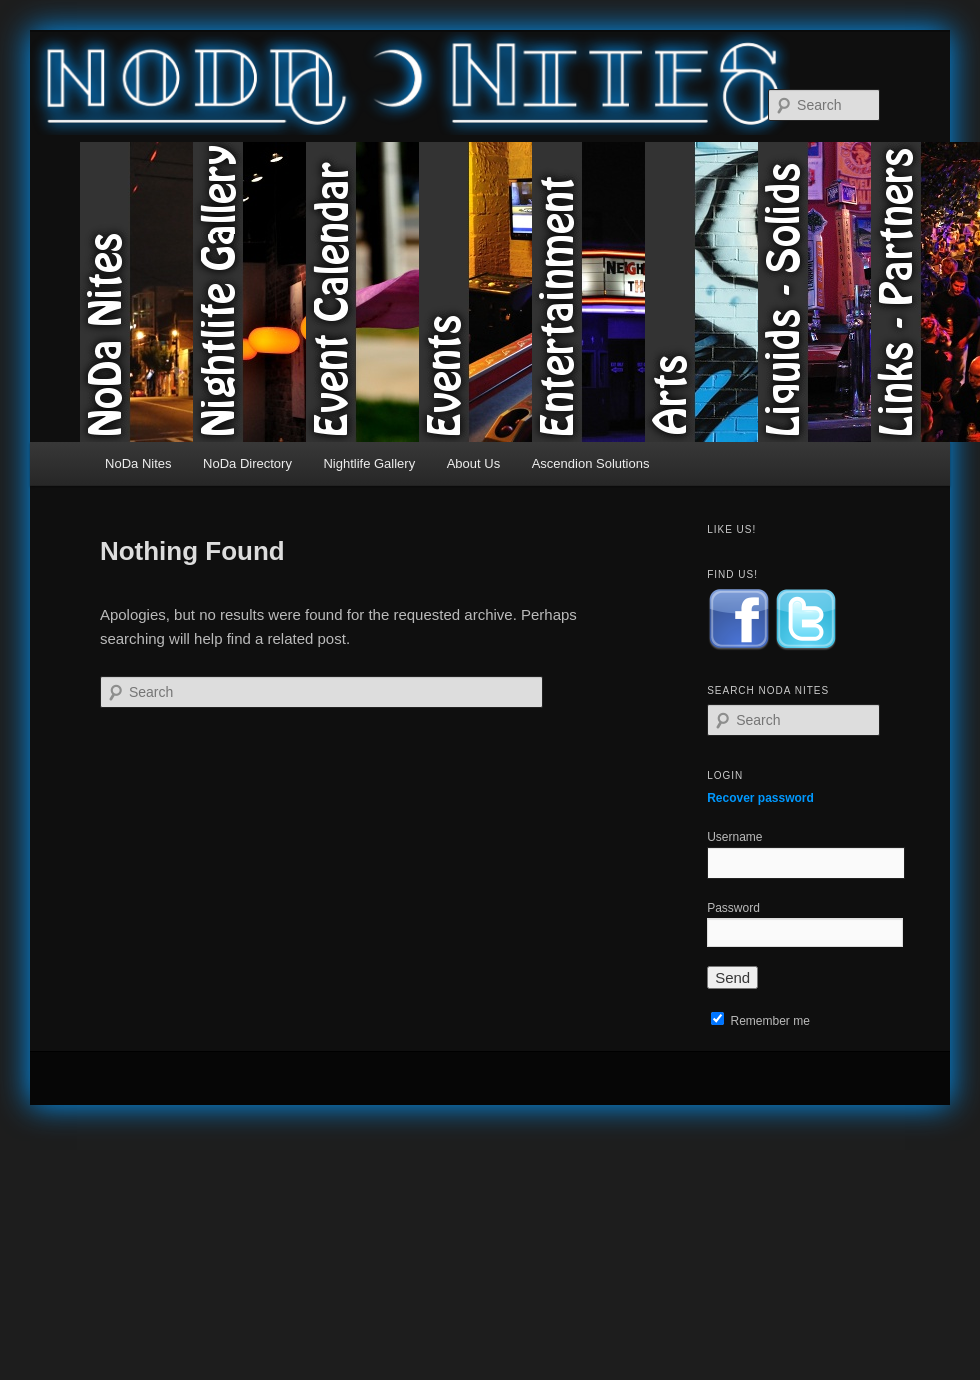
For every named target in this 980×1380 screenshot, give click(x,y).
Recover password (760, 798)
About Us (473, 463)
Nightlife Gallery (249, 292)
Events (475, 292)
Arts (701, 292)
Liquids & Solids (814, 292)
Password (733, 908)
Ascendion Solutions (591, 463)
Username (734, 837)
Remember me (760, 1021)
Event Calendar (362, 292)
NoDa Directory (247, 463)
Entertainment (588, 292)
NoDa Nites (136, 292)
